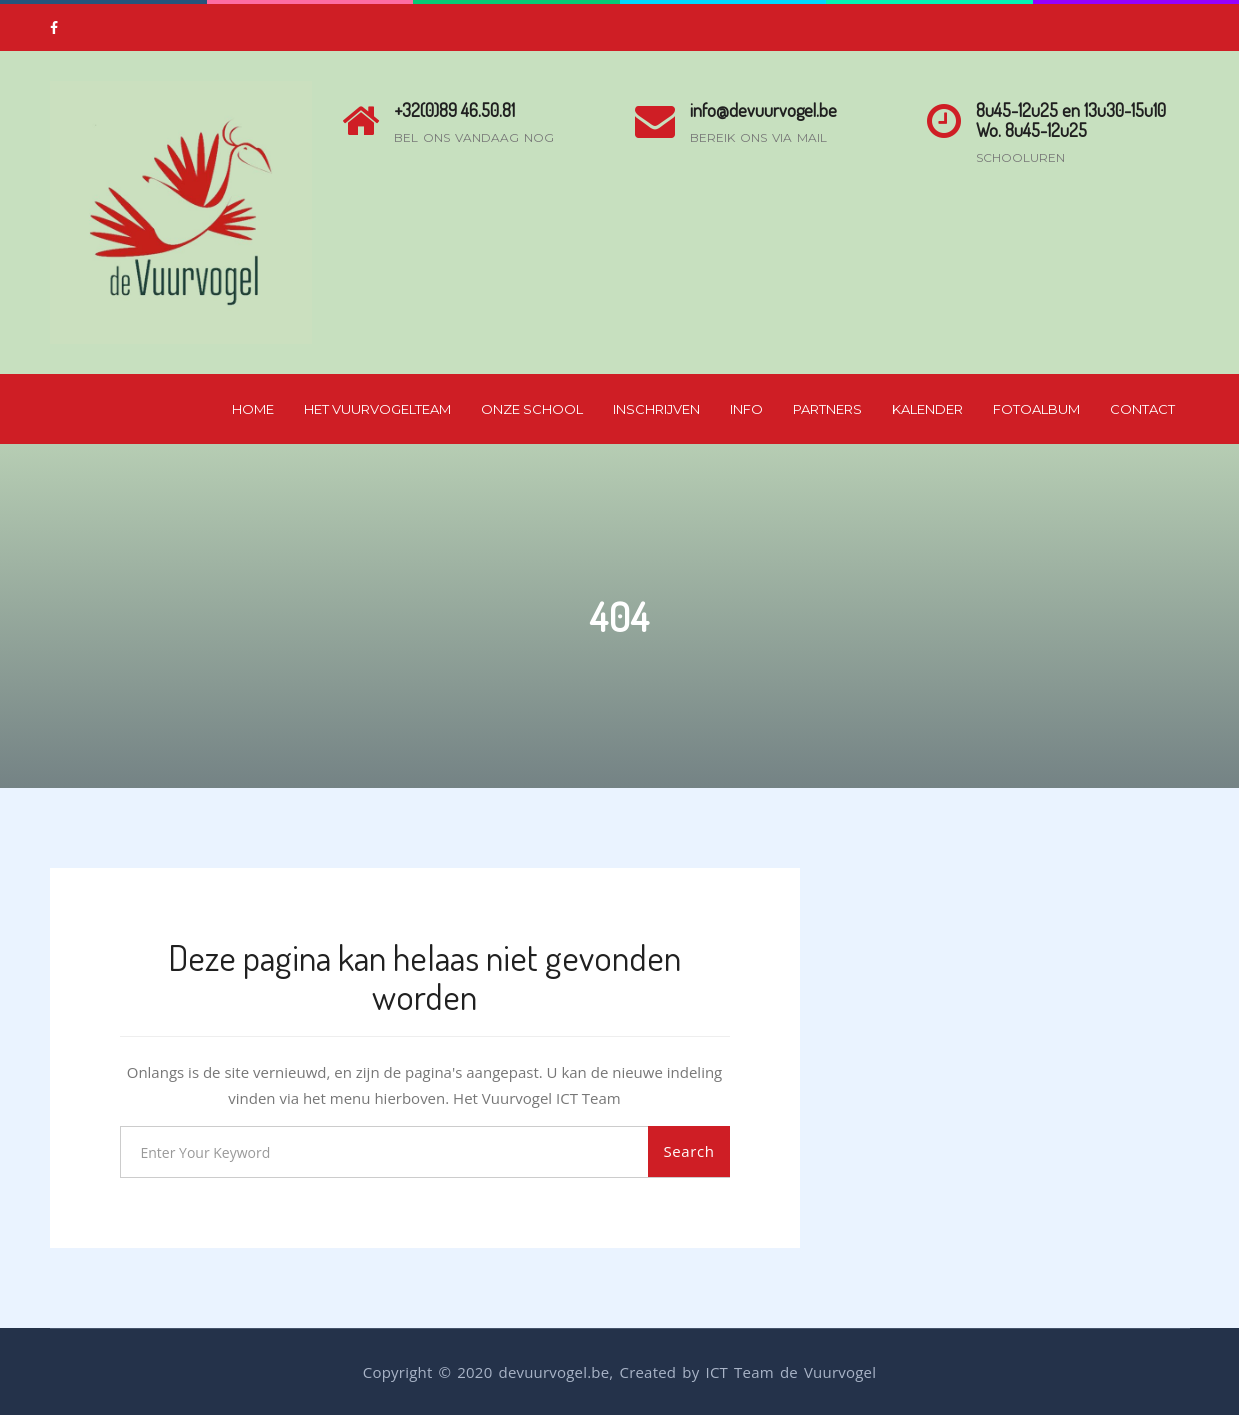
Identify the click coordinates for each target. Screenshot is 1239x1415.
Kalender (927, 409)
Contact (1142, 409)
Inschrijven (656, 409)
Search (688, 1151)
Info (746, 409)
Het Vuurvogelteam (377, 409)
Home (253, 409)
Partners (827, 409)
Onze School (532, 409)
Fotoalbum (1036, 409)
